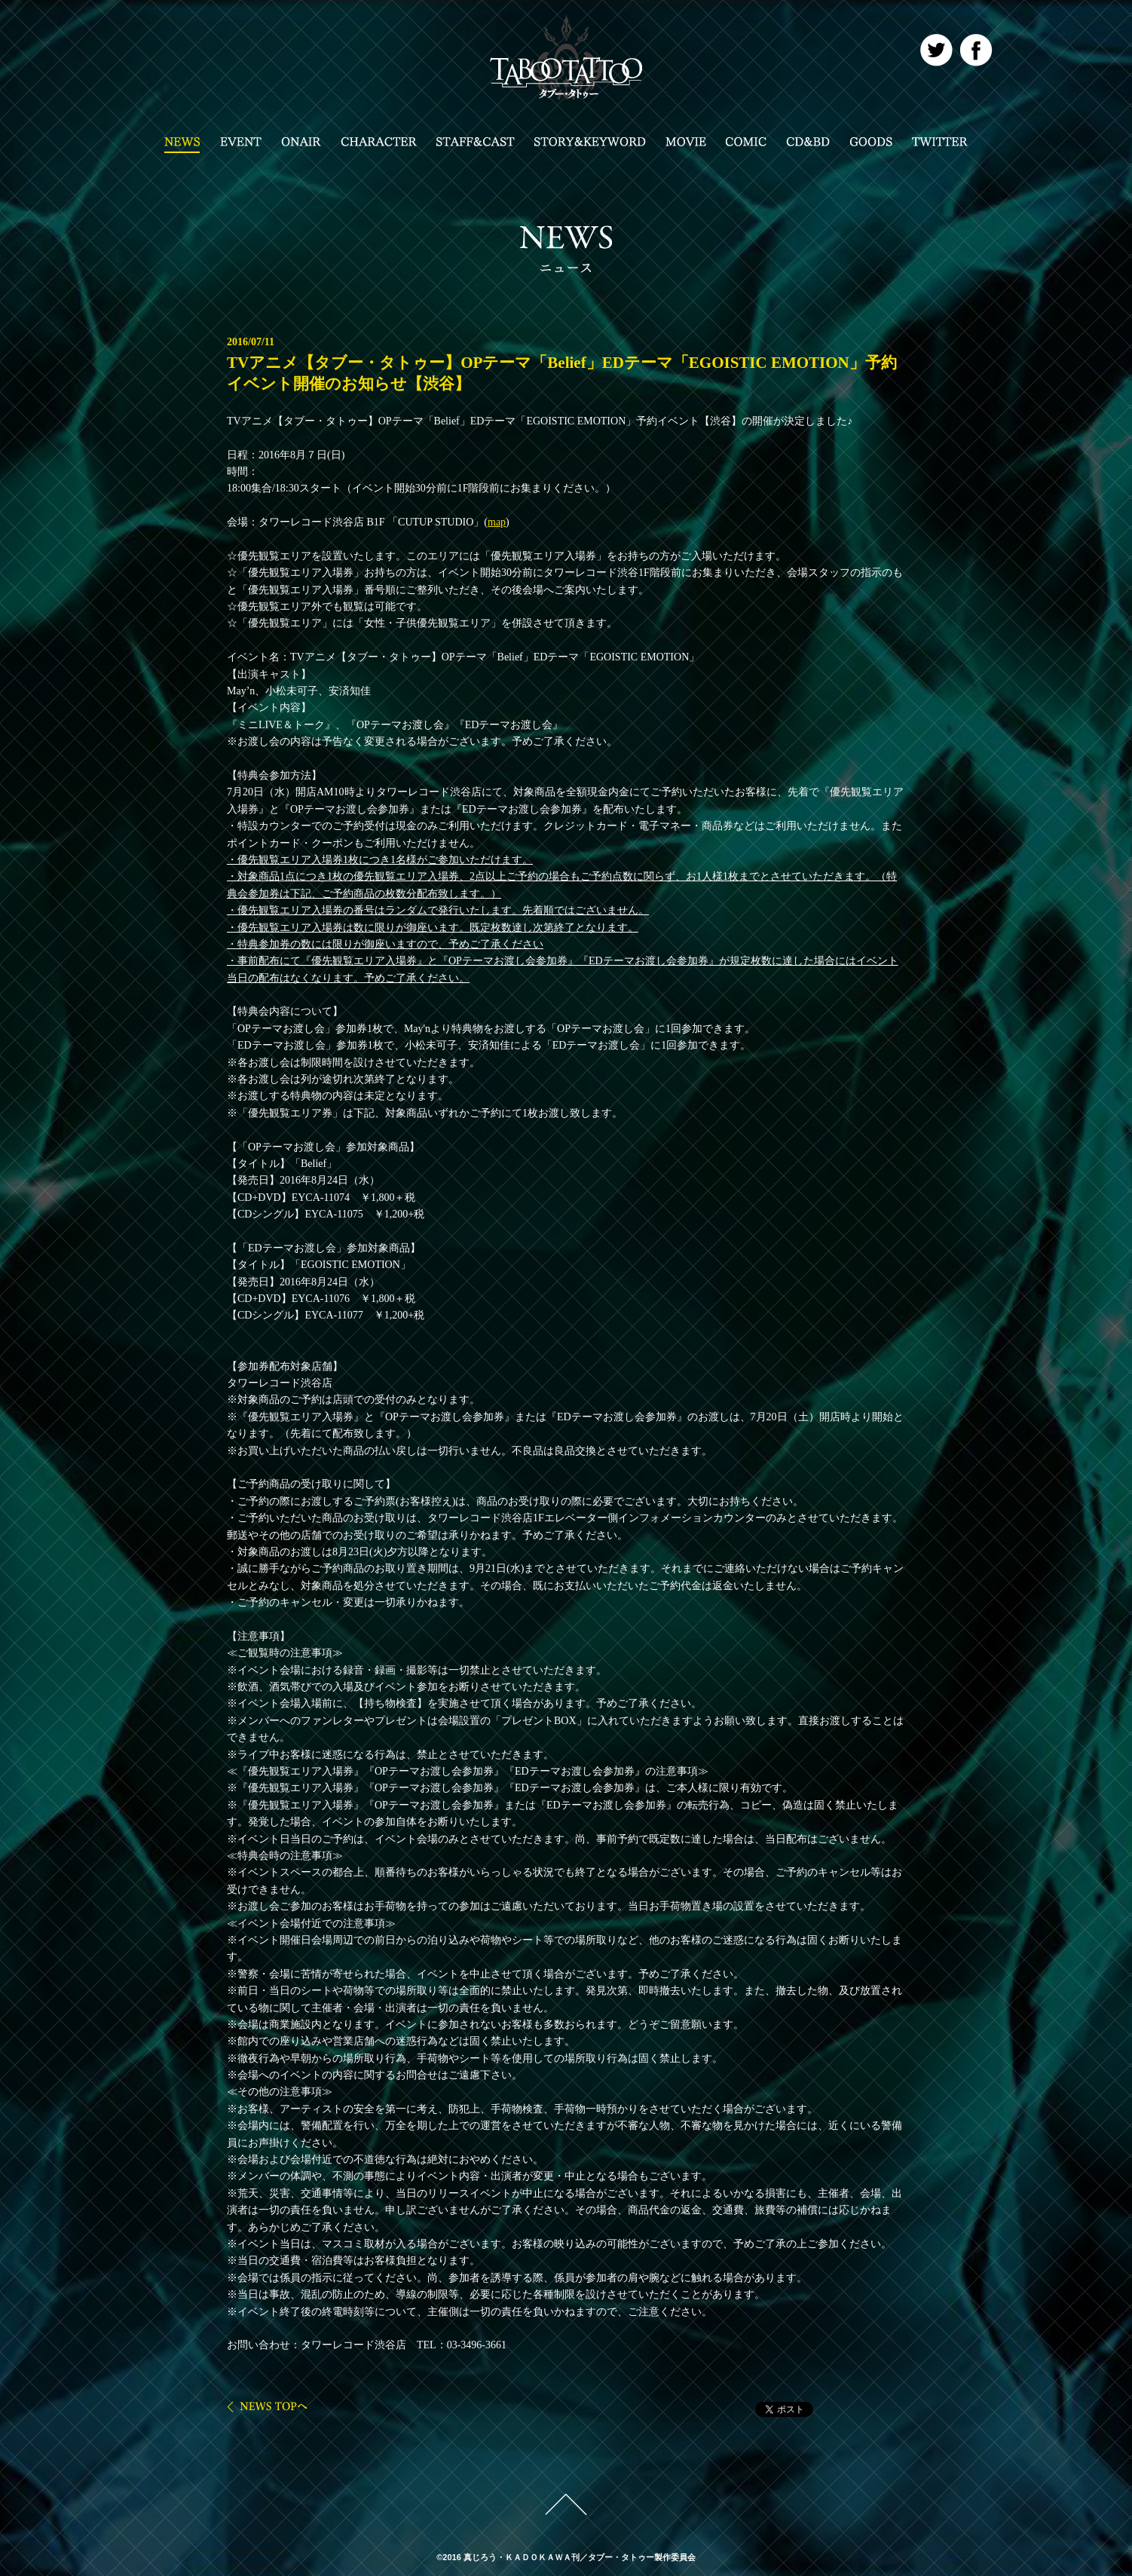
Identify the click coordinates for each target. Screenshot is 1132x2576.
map (497, 522)
